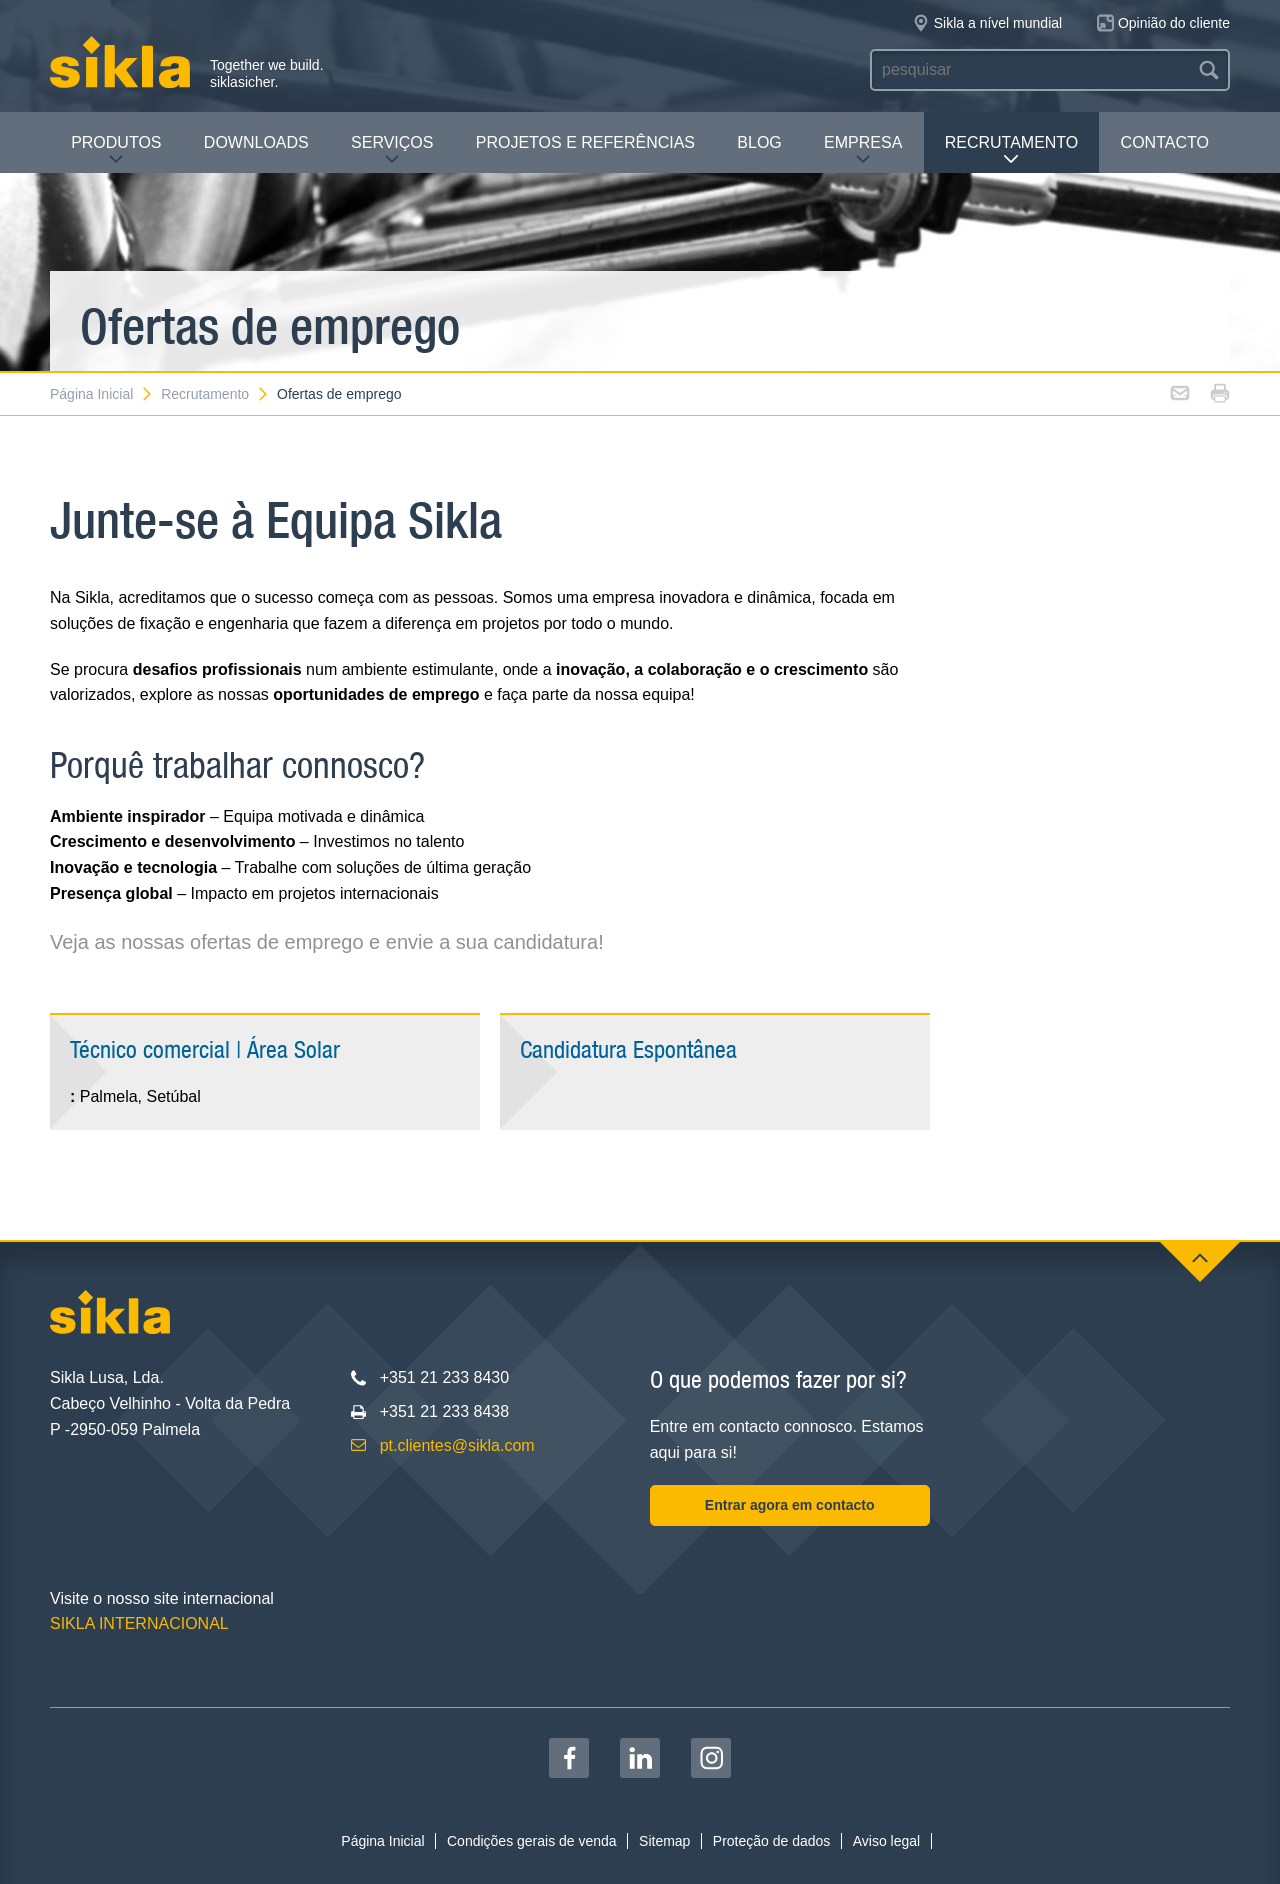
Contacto (1165, 142)
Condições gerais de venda (532, 1841)
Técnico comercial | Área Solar (205, 1049)
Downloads (256, 142)
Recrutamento (1012, 150)
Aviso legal (886, 1841)
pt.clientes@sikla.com (457, 1445)
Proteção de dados (772, 1841)
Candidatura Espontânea (628, 1049)
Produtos (116, 150)
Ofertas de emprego (339, 394)
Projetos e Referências (585, 142)
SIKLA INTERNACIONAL (139, 1623)
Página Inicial (102, 394)
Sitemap (664, 1841)
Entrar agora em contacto (790, 1505)
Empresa (863, 150)
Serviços (392, 150)
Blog (759, 142)
